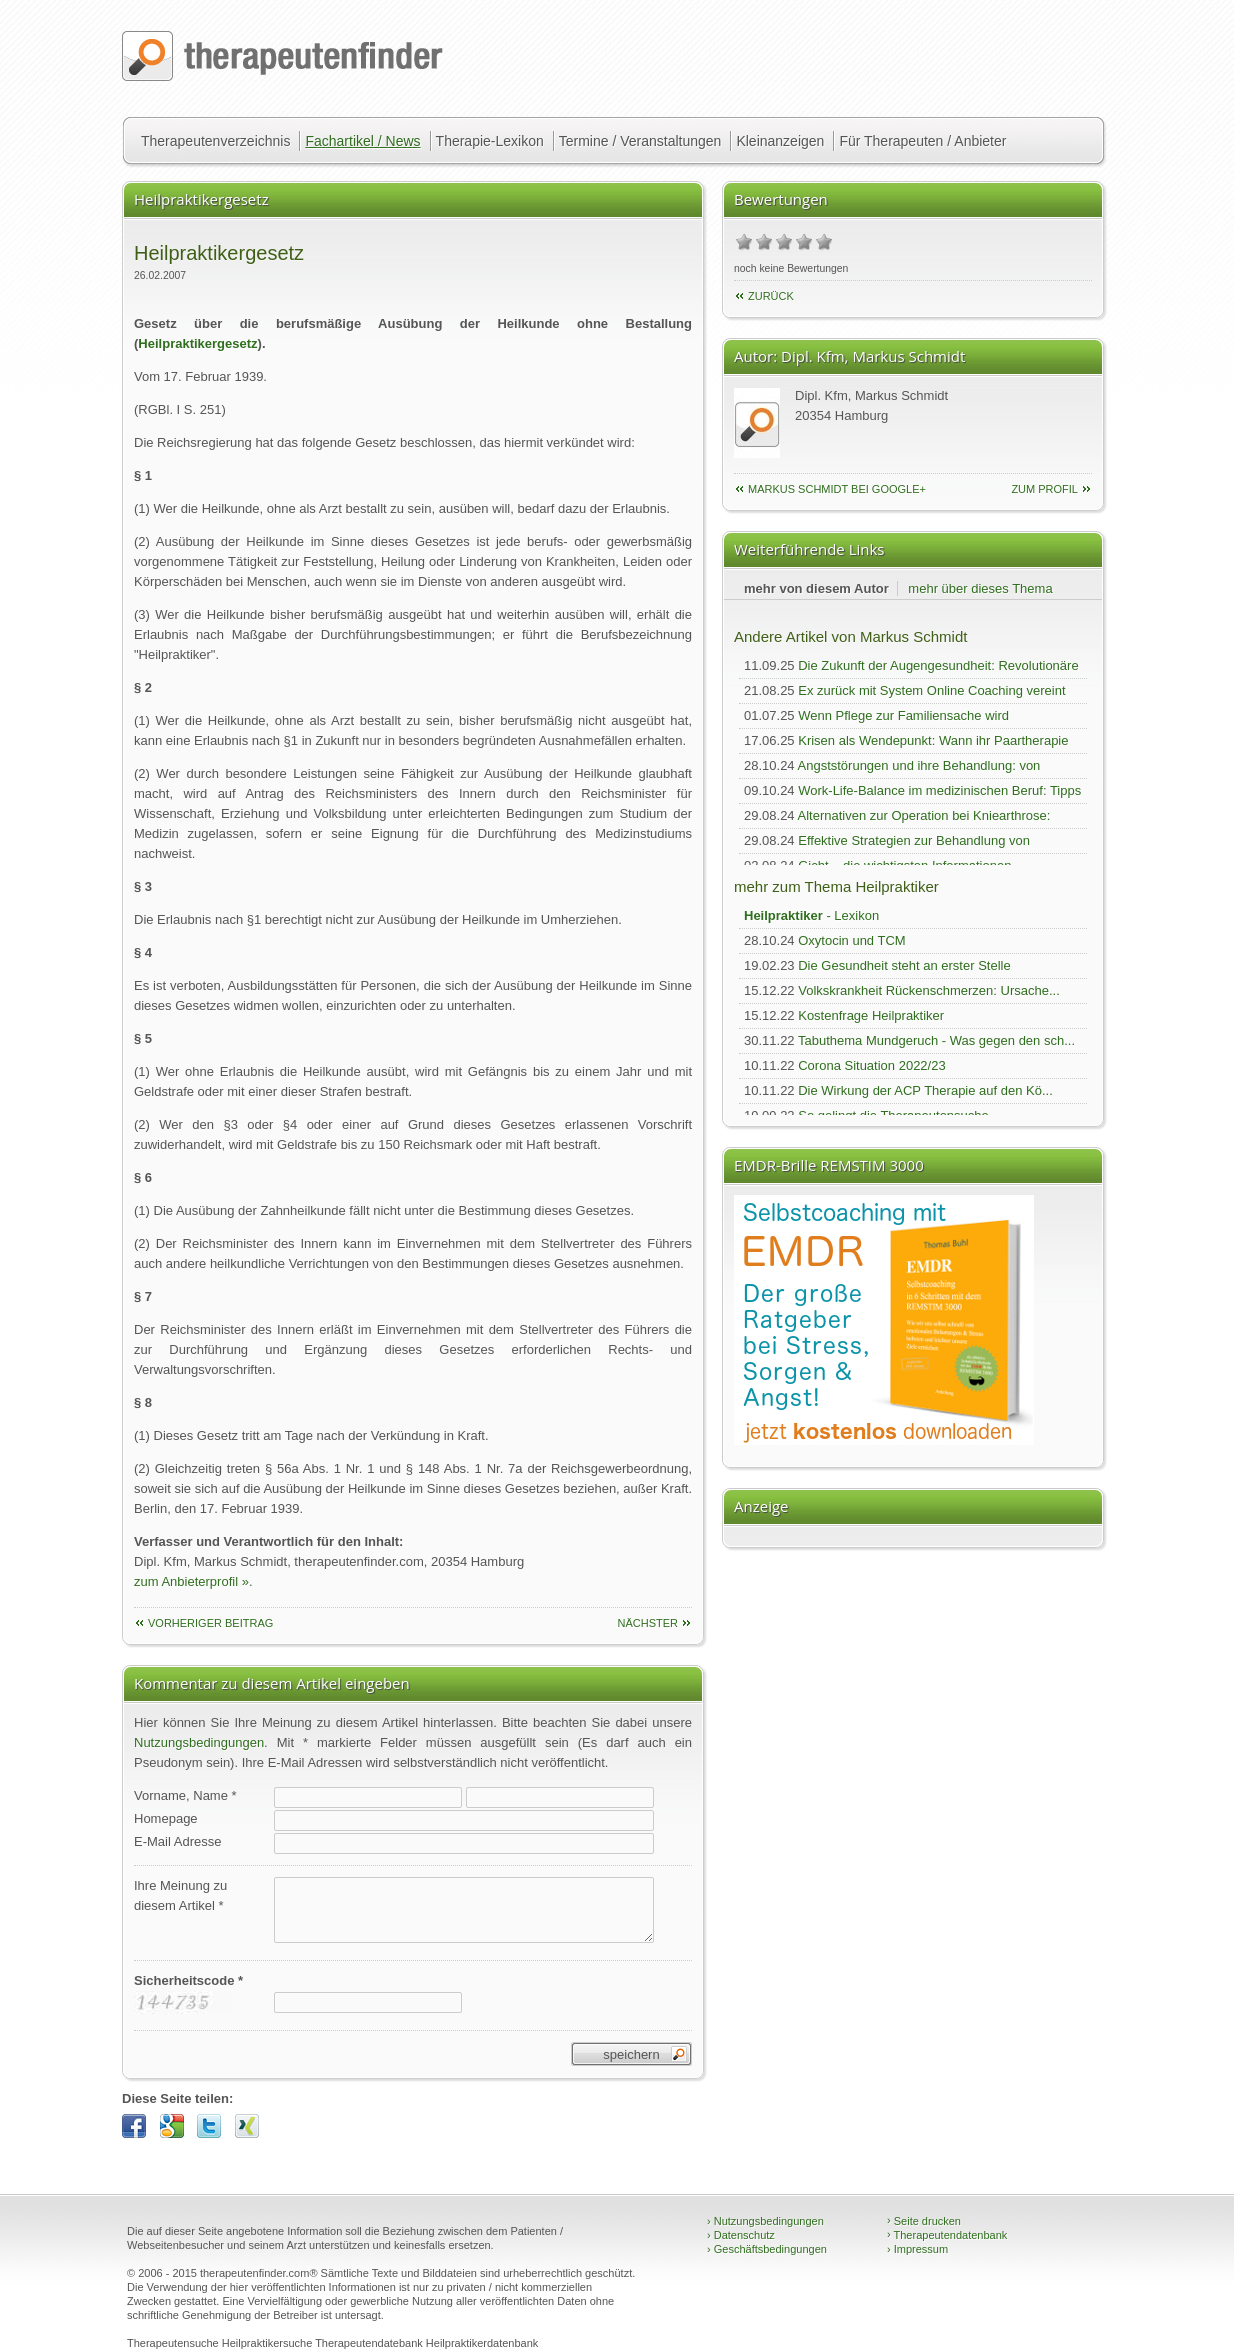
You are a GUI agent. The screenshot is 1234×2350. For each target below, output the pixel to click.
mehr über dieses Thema (980, 588)
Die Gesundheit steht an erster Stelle (904, 965)
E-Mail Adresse (177, 1841)
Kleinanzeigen (780, 141)
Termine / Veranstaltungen (640, 141)
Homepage (166, 1818)
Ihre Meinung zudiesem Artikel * (180, 1895)
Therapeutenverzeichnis (215, 141)
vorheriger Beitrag (210, 1623)
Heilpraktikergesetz (197, 343)
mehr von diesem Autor (816, 588)
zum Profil (1044, 489)
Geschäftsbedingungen (767, 2249)
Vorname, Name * (185, 1795)
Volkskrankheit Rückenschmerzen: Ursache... (929, 990)
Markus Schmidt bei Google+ (837, 489)
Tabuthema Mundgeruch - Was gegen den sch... (936, 1040)
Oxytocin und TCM (851, 940)
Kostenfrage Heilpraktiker (871, 1015)
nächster (647, 1623)
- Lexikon (811, 915)
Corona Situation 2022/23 (871, 1065)
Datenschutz (741, 2235)
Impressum (917, 2249)
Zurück (771, 296)
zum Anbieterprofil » (191, 1581)
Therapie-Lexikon (490, 141)
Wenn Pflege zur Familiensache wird (903, 715)
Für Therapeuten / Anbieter (922, 141)
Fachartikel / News (362, 141)
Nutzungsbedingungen (199, 1742)
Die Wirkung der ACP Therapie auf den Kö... (925, 1090)
